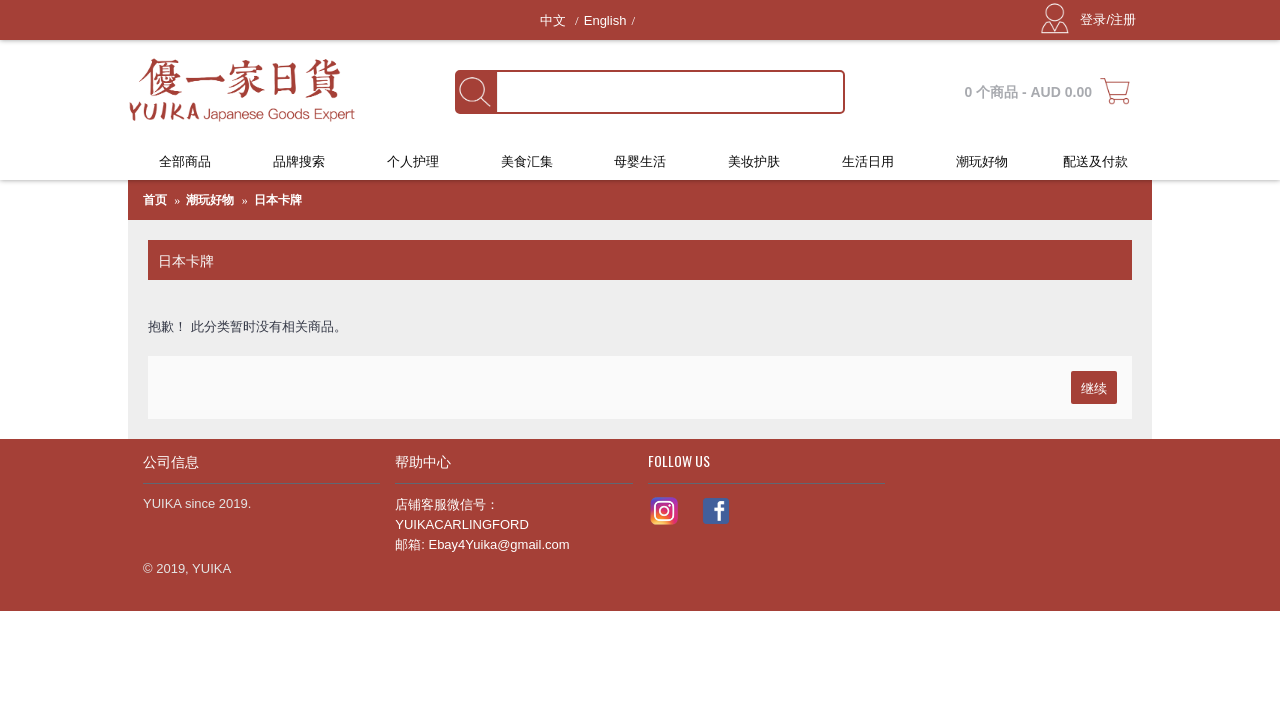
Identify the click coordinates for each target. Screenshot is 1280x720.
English (605, 20)
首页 (155, 200)
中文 (555, 20)
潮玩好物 (210, 200)
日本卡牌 (278, 200)
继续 (1094, 387)
